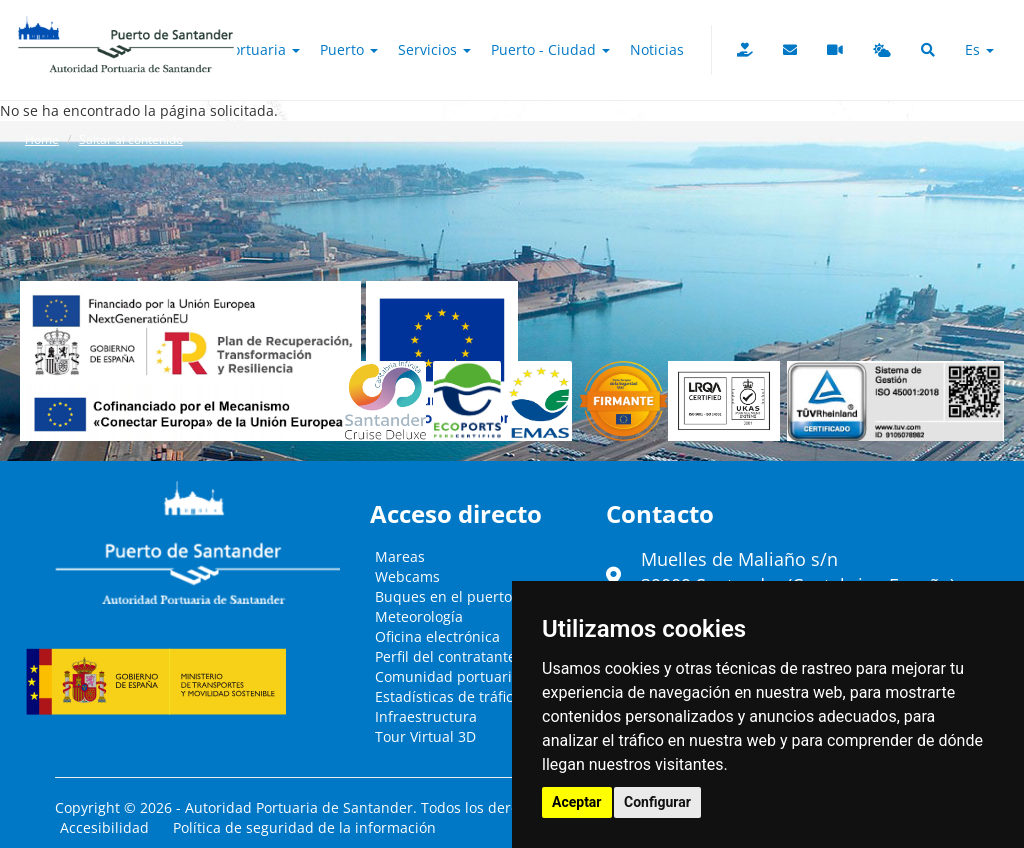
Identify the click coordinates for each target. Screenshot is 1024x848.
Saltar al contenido (131, 139)
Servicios (434, 49)
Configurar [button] (657, 802)
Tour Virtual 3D (425, 736)
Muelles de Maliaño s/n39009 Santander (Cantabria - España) (798, 572)
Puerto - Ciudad (550, 49)
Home (42, 139)
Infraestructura (426, 716)
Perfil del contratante (445, 656)
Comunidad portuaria (447, 676)
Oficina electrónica (437, 636)
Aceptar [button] (577, 802)
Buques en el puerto (443, 596)
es (979, 49)
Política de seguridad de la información (304, 827)
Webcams (407, 576)
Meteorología (419, 616)
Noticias (657, 49)
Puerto (349, 49)
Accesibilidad (104, 827)
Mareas (400, 556)
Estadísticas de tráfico (448, 696)
